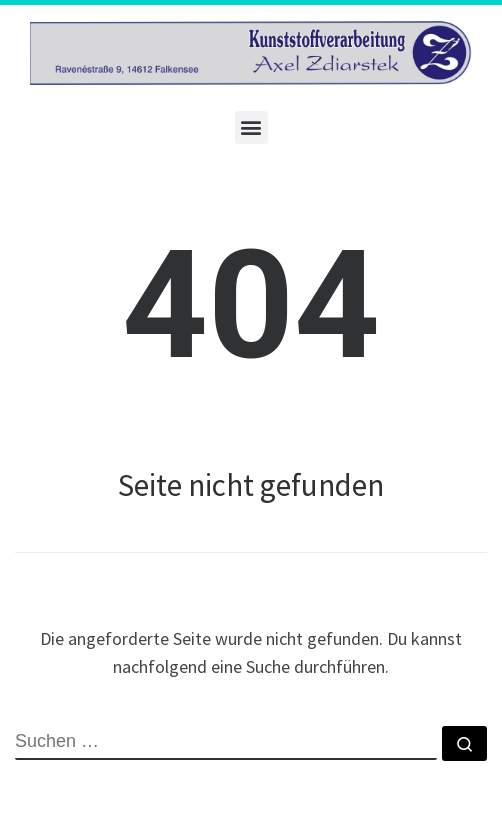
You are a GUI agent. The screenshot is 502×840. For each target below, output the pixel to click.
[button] (251, 127)
